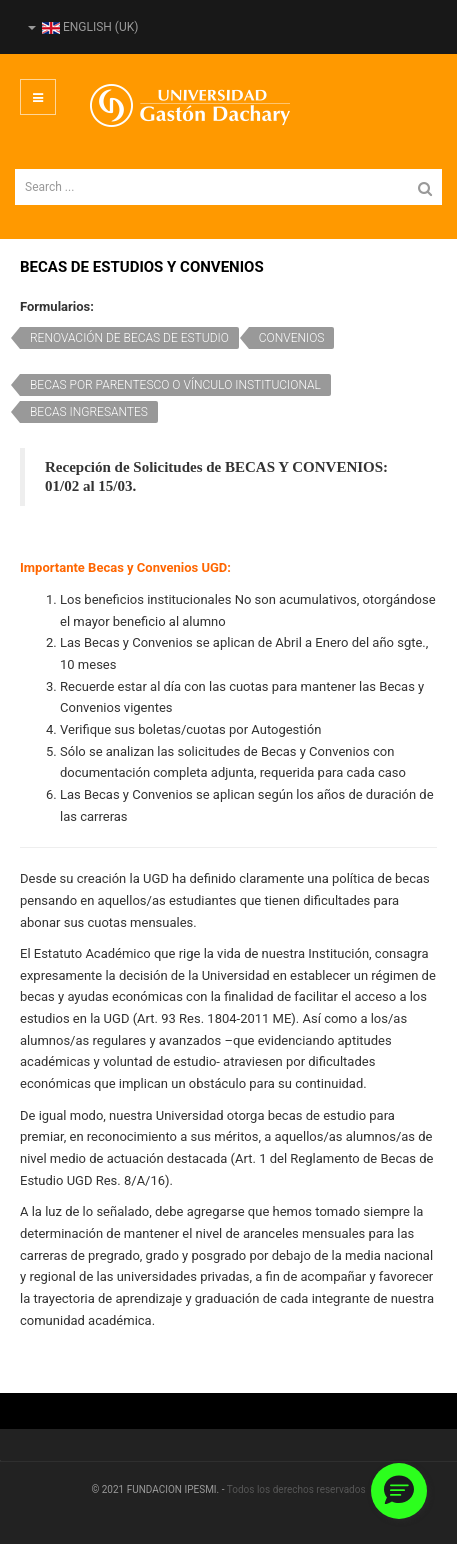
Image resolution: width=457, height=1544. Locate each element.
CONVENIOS (292, 338)
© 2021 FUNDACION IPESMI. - (158, 1489)
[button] (399, 1491)
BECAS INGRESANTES (89, 412)
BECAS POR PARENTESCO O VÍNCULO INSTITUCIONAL (175, 385)
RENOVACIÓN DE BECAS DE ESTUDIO (129, 338)
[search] (228, 187)
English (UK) (83, 27)
